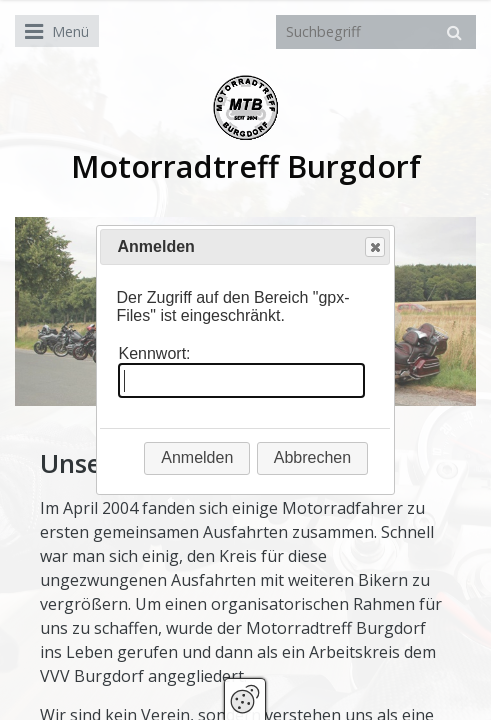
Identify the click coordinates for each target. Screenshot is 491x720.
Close (374, 247)
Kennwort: (154, 353)
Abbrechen (312, 457)
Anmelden (197, 457)
